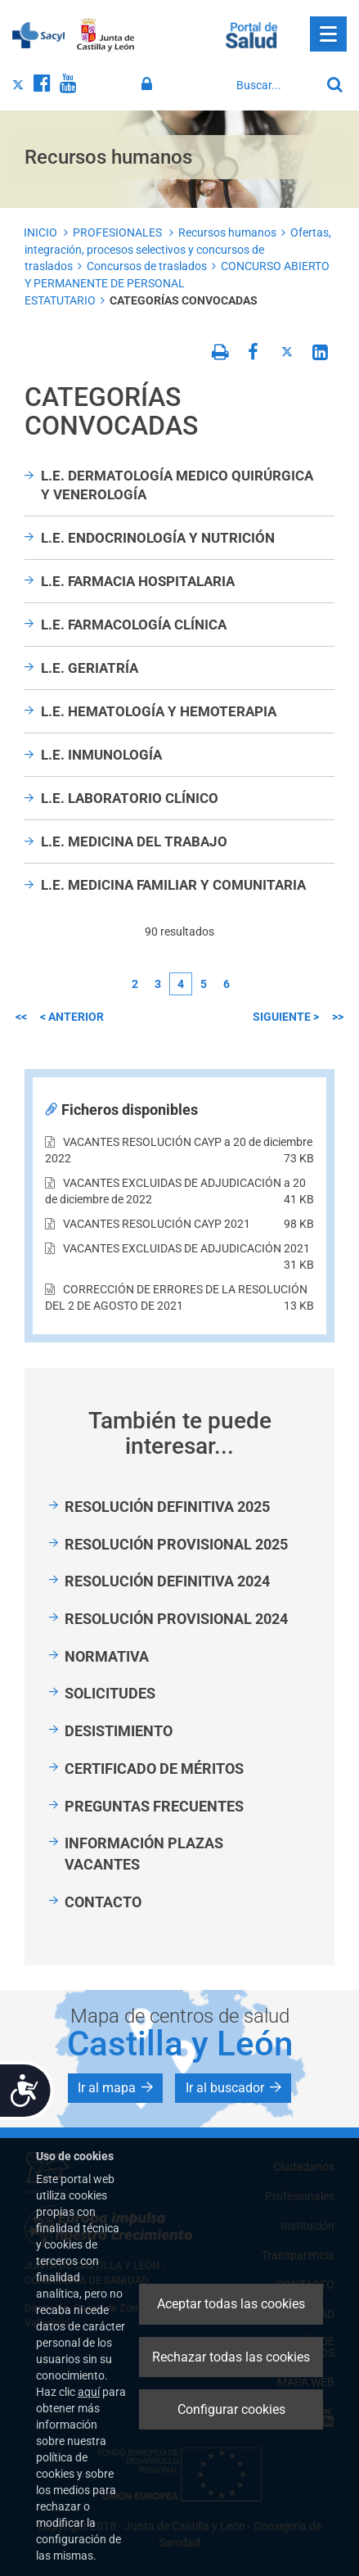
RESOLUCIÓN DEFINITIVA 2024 (167, 1581)
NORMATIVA (107, 1656)
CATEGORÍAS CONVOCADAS (184, 300)
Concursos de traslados (147, 266)
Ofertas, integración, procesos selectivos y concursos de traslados (178, 249)
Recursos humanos (227, 232)
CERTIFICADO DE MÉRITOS (154, 1768)
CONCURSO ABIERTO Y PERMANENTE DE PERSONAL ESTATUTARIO (177, 282)
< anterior (72, 1016)
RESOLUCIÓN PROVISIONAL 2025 (176, 1544)
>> (337, 1016)
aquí (89, 2391)
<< (21, 1016)
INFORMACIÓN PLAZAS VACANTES (144, 1853)
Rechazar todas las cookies (231, 2357)
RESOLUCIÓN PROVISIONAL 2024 (176, 1618)
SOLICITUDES (110, 1693)
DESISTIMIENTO (119, 1730)
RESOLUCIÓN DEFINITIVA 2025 (167, 1506)
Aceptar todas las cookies (231, 2304)
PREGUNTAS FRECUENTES (154, 1806)
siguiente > (286, 1016)
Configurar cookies (231, 2409)
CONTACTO (103, 1902)
